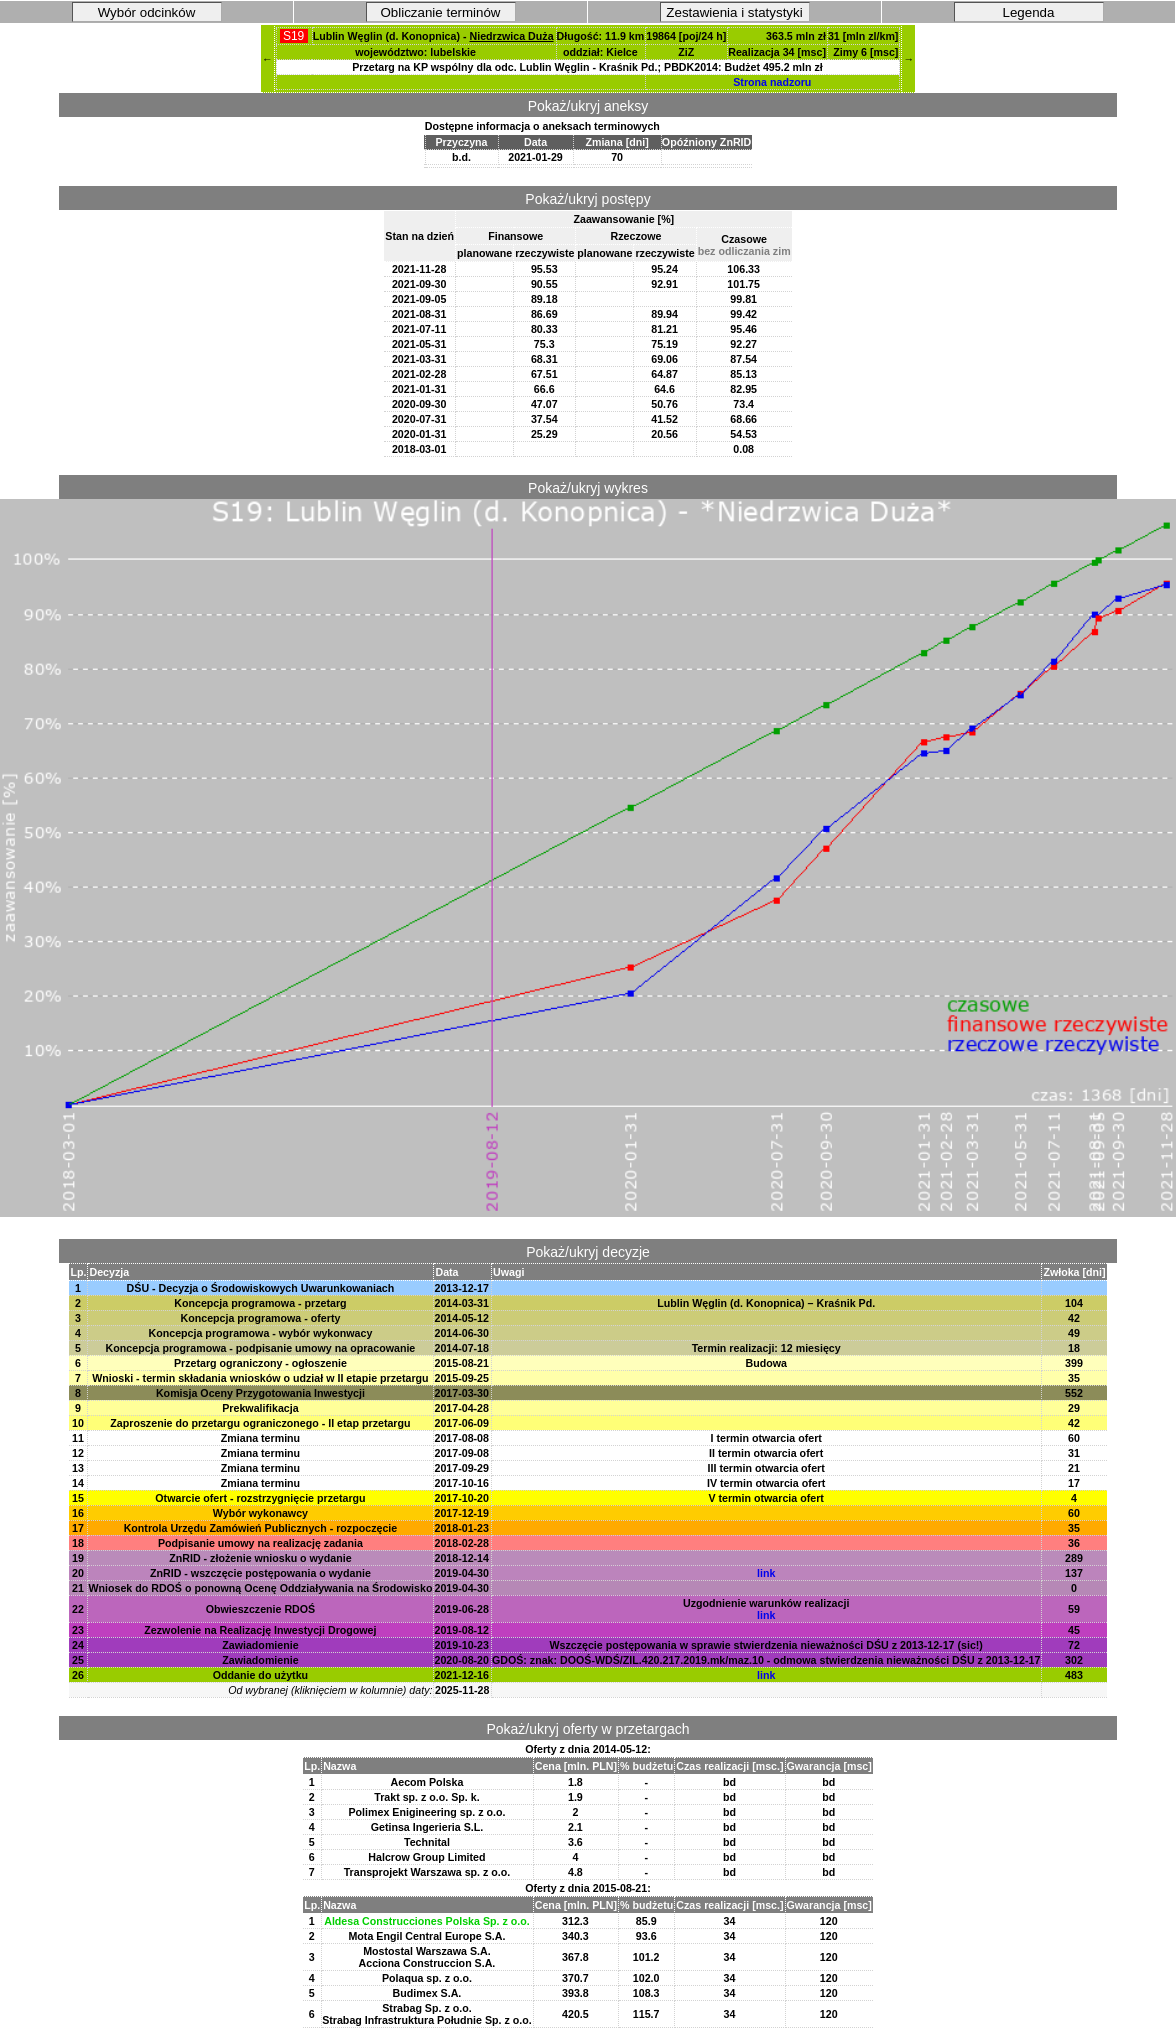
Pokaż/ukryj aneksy (588, 106)
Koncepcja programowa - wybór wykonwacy (261, 1333)
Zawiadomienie (260, 1645)
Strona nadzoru (772, 82)
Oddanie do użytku (260, 1675)
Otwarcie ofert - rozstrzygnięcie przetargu (260, 1498)
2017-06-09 (461, 1423)
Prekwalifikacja (260, 1408)
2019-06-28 (461, 1609)
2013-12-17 (461, 1288)
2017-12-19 (461, 1513)
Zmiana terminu (260, 1438)
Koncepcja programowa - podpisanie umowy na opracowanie (261, 1348)
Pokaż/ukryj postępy (587, 199)
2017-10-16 (461, 1483)
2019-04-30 (461, 1573)
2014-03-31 (461, 1303)
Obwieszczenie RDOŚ (261, 1609)
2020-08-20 (461, 1660)
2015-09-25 (461, 1378)
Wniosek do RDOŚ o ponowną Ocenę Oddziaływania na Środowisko (260, 1588)
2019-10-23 (461, 1645)
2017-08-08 (461, 1438)
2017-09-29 (461, 1468)
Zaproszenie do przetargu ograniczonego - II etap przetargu (260, 1423)
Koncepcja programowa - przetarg (260, 1303)
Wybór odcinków (147, 12)
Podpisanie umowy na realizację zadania (260, 1543)
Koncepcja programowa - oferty (261, 1318)
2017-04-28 (461, 1408)
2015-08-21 (461, 1363)
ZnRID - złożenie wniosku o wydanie (260, 1558)
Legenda (1029, 12)
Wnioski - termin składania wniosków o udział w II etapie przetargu (260, 1378)
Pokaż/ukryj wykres (588, 488)
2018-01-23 (461, 1528)
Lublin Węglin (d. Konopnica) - (433, 36)
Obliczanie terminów (441, 12)
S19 (294, 36)
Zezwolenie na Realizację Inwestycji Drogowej (260, 1630)
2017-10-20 (461, 1498)
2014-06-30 (461, 1333)
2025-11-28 (462, 1690)
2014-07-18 (461, 1348)
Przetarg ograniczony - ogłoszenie (260, 1363)
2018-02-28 (461, 1543)
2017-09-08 (461, 1453)
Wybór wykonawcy (260, 1513)
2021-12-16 (461, 1675)
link (766, 1573)
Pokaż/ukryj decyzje (588, 1252)
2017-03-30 (461, 1393)
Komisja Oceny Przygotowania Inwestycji (260, 1393)
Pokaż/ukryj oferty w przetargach (587, 1729)
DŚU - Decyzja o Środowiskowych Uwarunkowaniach (261, 1288)
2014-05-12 (461, 1318)
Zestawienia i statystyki (734, 12)
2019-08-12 (461, 1630)
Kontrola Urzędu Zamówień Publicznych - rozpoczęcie (261, 1528)
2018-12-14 (461, 1558)
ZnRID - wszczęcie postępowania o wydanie (260, 1573)
